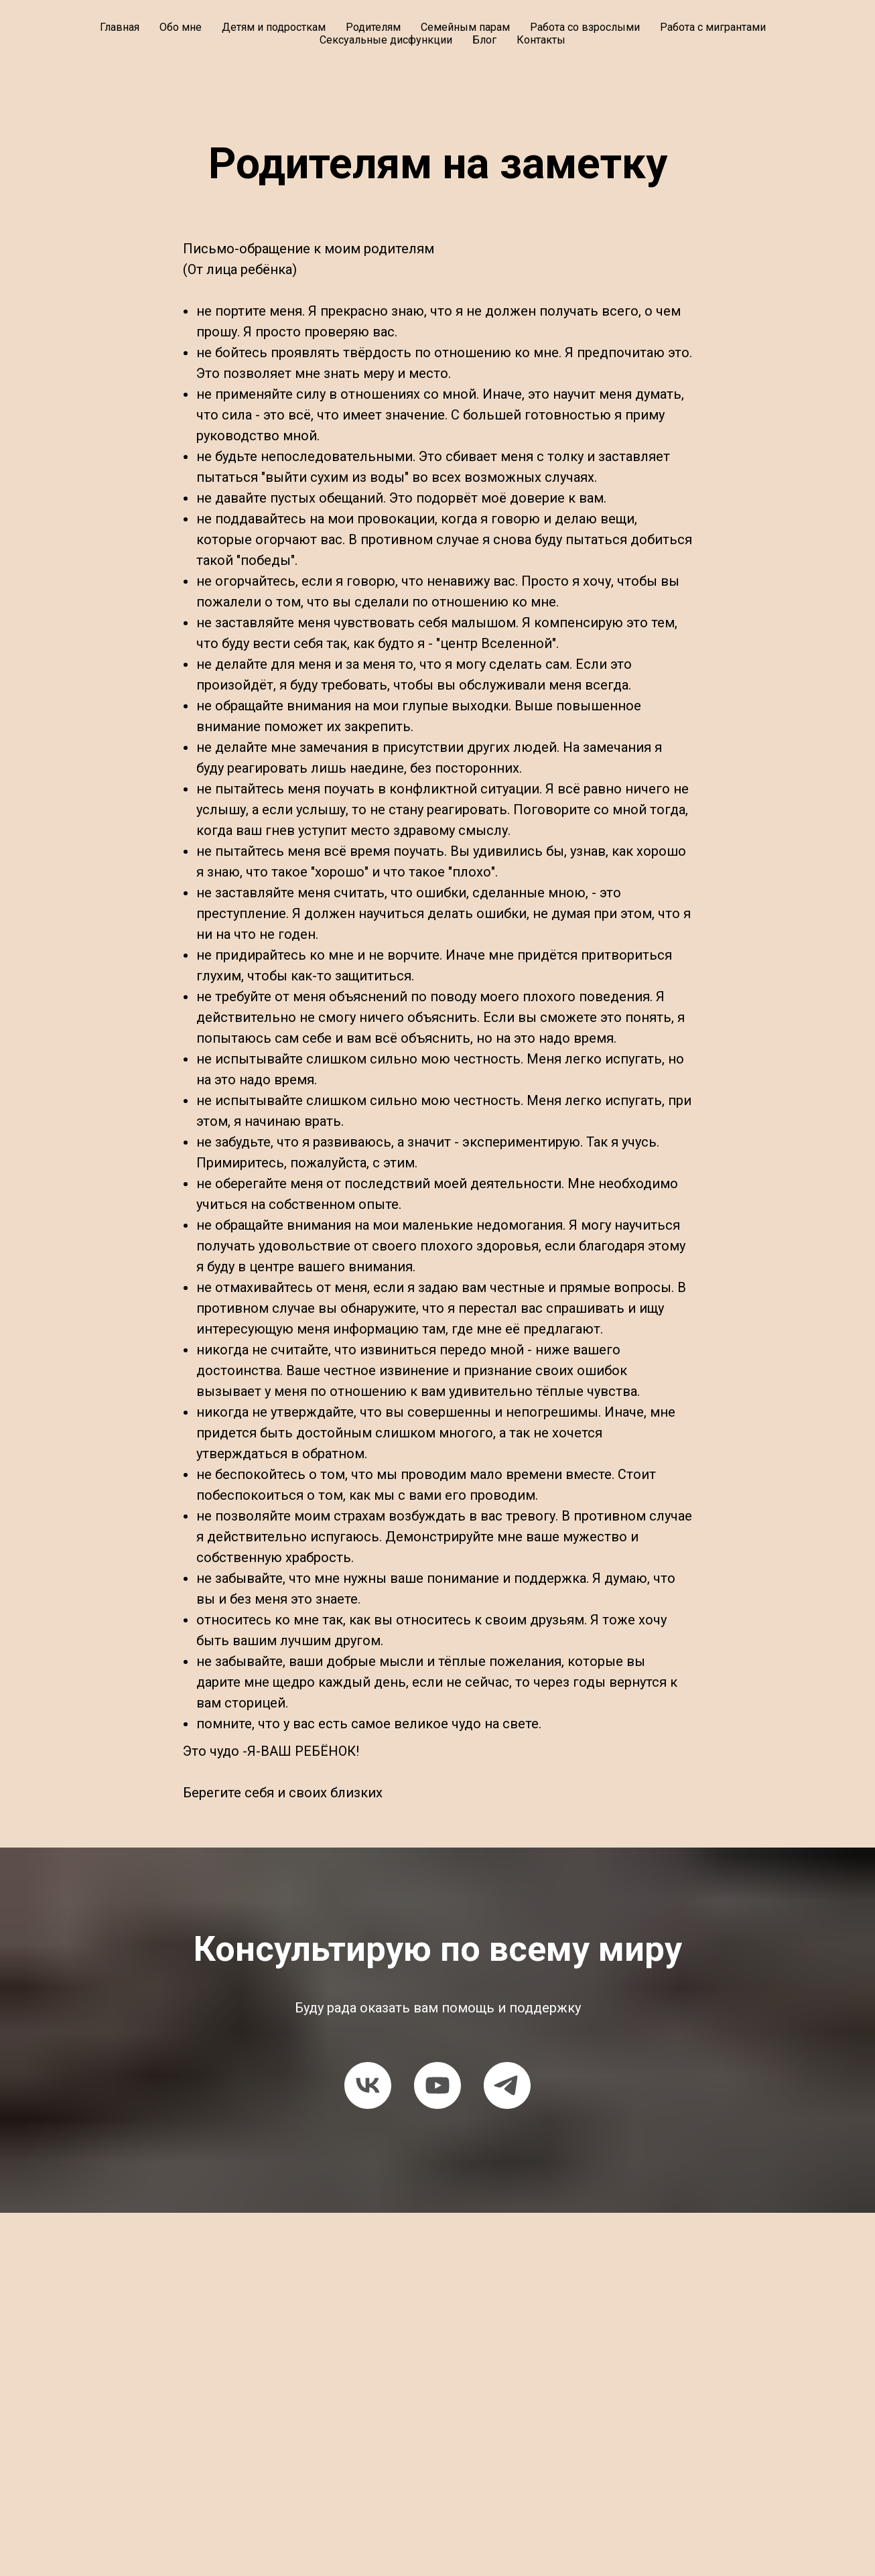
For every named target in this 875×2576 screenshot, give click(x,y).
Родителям (373, 27)
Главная (119, 27)
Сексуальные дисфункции (386, 40)
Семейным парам (465, 27)
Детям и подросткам (274, 27)
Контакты (541, 40)
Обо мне (180, 27)
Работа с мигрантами (713, 27)
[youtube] (437, 2085)
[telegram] (507, 2085)
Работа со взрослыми (585, 27)
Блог (484, 40)
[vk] (367, 2085)
